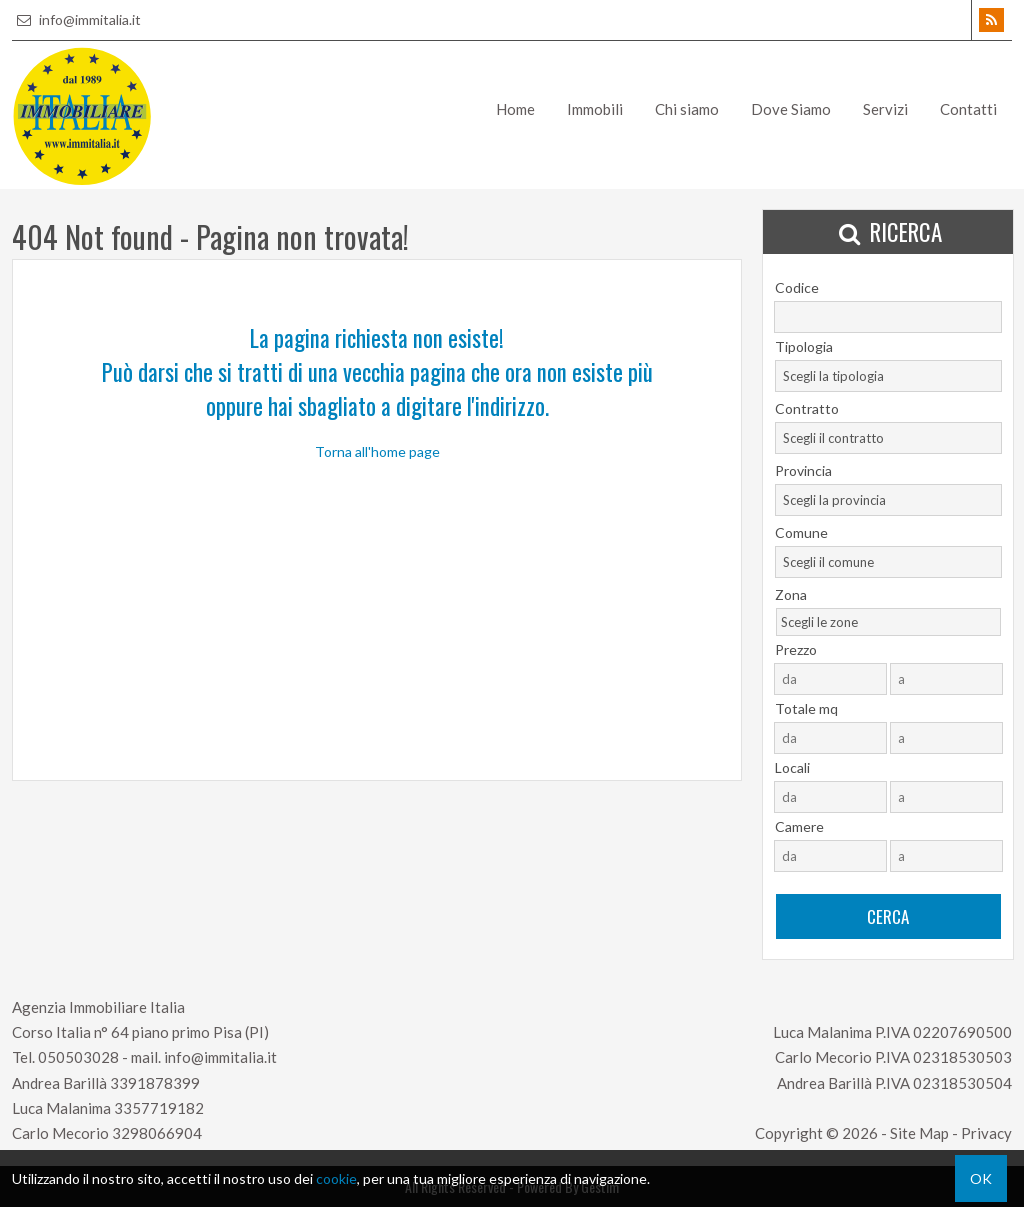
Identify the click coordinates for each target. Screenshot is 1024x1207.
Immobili (595, 109)
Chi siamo (687, 109)
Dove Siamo (791, 109)
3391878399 (155, 1083)
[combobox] (888, 376)
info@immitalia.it (76, 19)
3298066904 (157, 1133)
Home (515, 109)
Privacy (986, 1133)
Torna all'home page (377, 451)
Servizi (885, 109)
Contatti (968, 109)
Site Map (919, 1133)
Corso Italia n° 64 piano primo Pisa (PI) (140, 1032)
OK (981, 1178)
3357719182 (159, 1108)
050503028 (78, 1057)
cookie (336, 1178)
